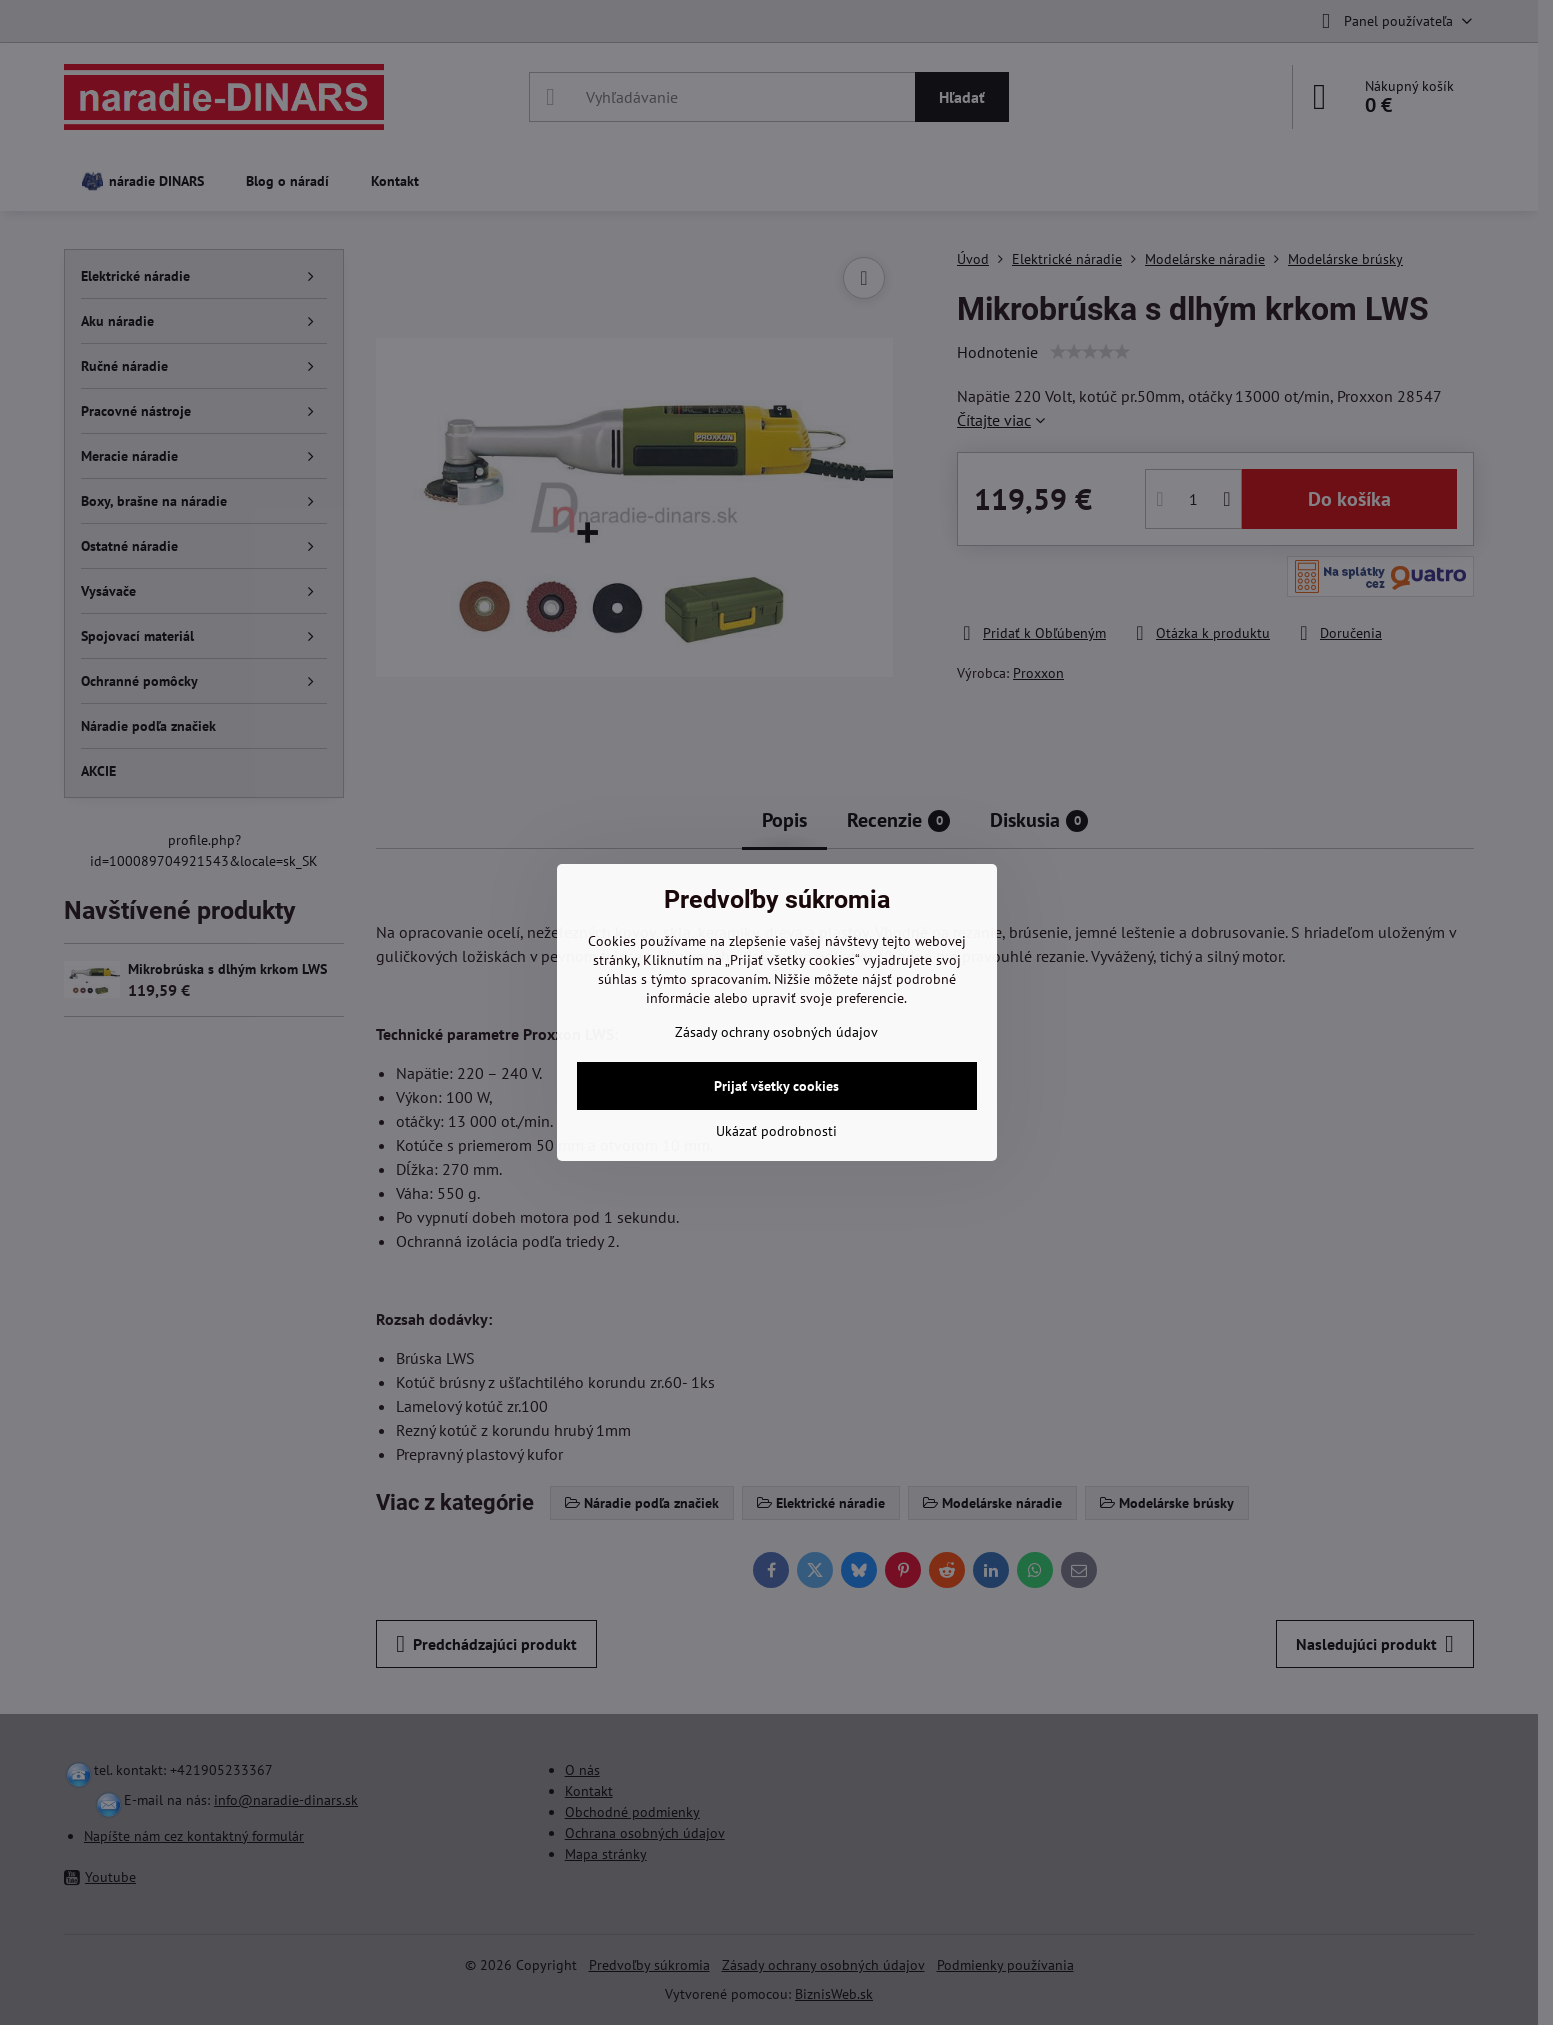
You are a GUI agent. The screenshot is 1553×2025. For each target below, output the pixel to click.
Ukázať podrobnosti (776, 1131)
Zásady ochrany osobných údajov (776, 1032)
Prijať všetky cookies (776, 1086)
